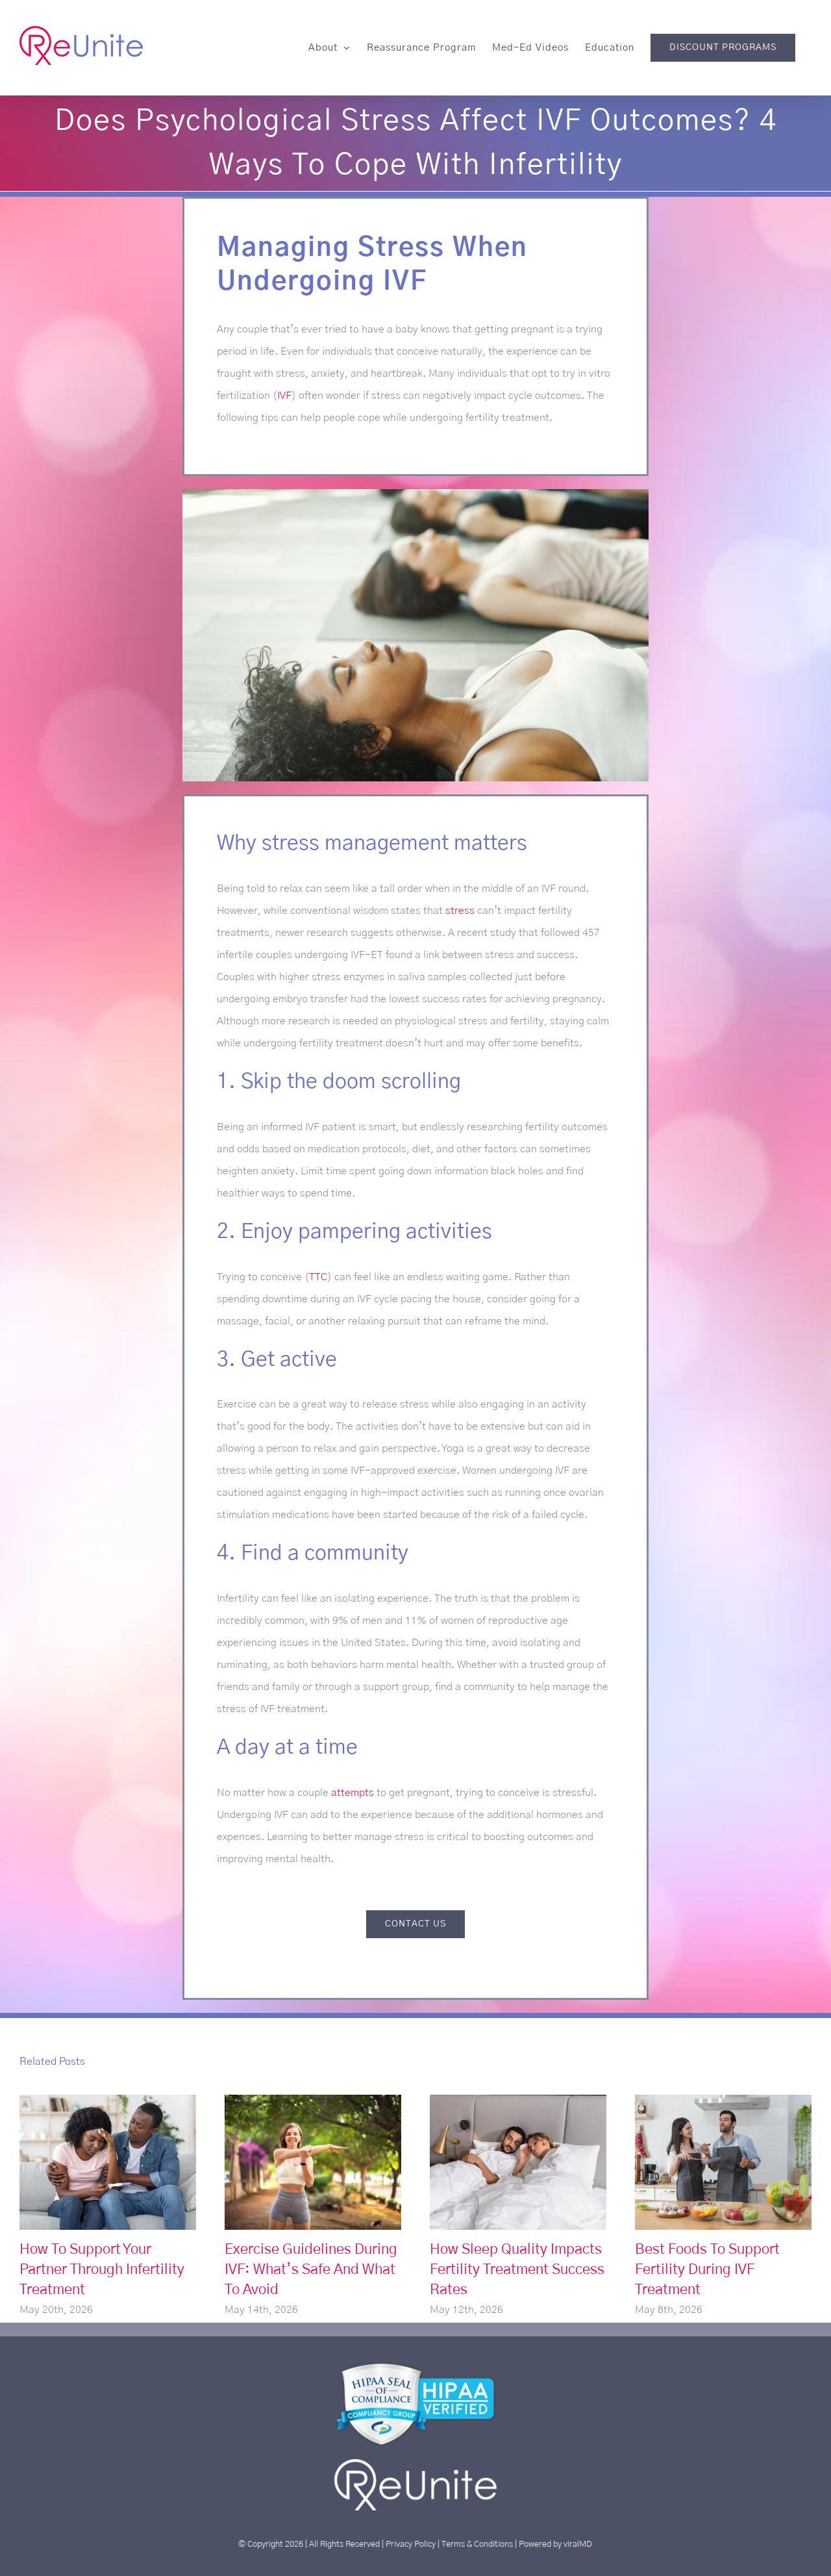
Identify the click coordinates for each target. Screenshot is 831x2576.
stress (460, 910)
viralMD (578, 2544)
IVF (284, 395)
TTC (318, 1277)
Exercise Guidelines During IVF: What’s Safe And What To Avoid (311, 2269)
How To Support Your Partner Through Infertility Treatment (101, 2269)
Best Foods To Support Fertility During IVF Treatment (707, 2269)
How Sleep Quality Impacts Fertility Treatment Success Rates (517, 2269)
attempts (352, 1792)
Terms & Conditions (477, 2544)
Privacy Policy (411, 2544)
